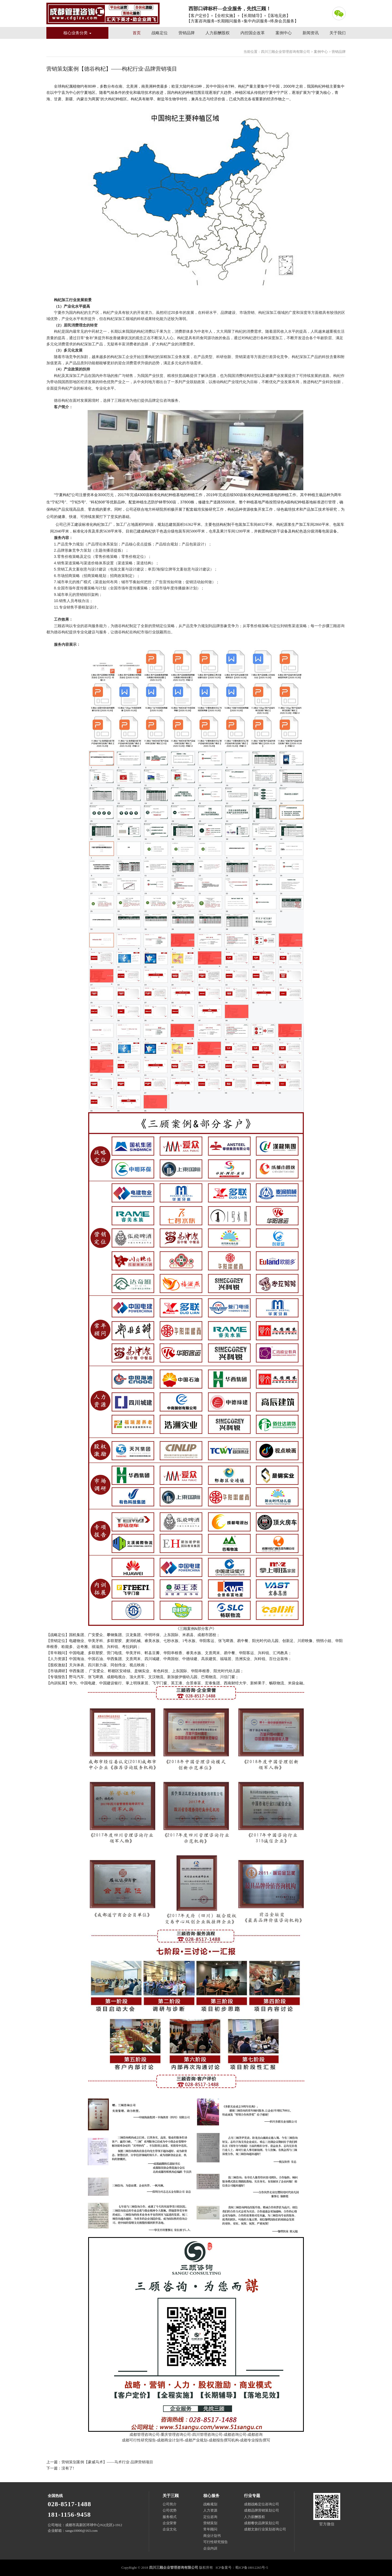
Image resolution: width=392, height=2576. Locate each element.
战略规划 (210, 2504)
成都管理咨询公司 (144, 2435)
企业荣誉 (170, 2523)
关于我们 (337, 33)
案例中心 (284, 33)
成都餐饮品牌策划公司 (261, 2523)
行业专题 (252, 2495)
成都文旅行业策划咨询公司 (265, 2529)
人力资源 (210, 2510)
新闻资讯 (310, 33)
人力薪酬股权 (217, 33)
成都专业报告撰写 (255, 2440)
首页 (137, 33)
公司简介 (170, 2504)
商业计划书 (212, 2536)
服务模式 (170, 2517)
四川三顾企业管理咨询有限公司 (103, 13)
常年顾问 (210, 2529)
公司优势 (170, 2510)
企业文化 (170, 2529)
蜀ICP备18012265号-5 (251, 2567)
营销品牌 (186, 33)
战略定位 (160, 33)
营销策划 (210, 2523)
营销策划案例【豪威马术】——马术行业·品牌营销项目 (107, 2462)
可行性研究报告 (215, 2542)
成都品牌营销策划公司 (261, 2510)
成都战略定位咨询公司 (261, 2504)
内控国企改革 (252, 33)
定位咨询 (210, 2517)
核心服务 (211, 2495)
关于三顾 (171, 2495)
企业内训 (210, 2548)
